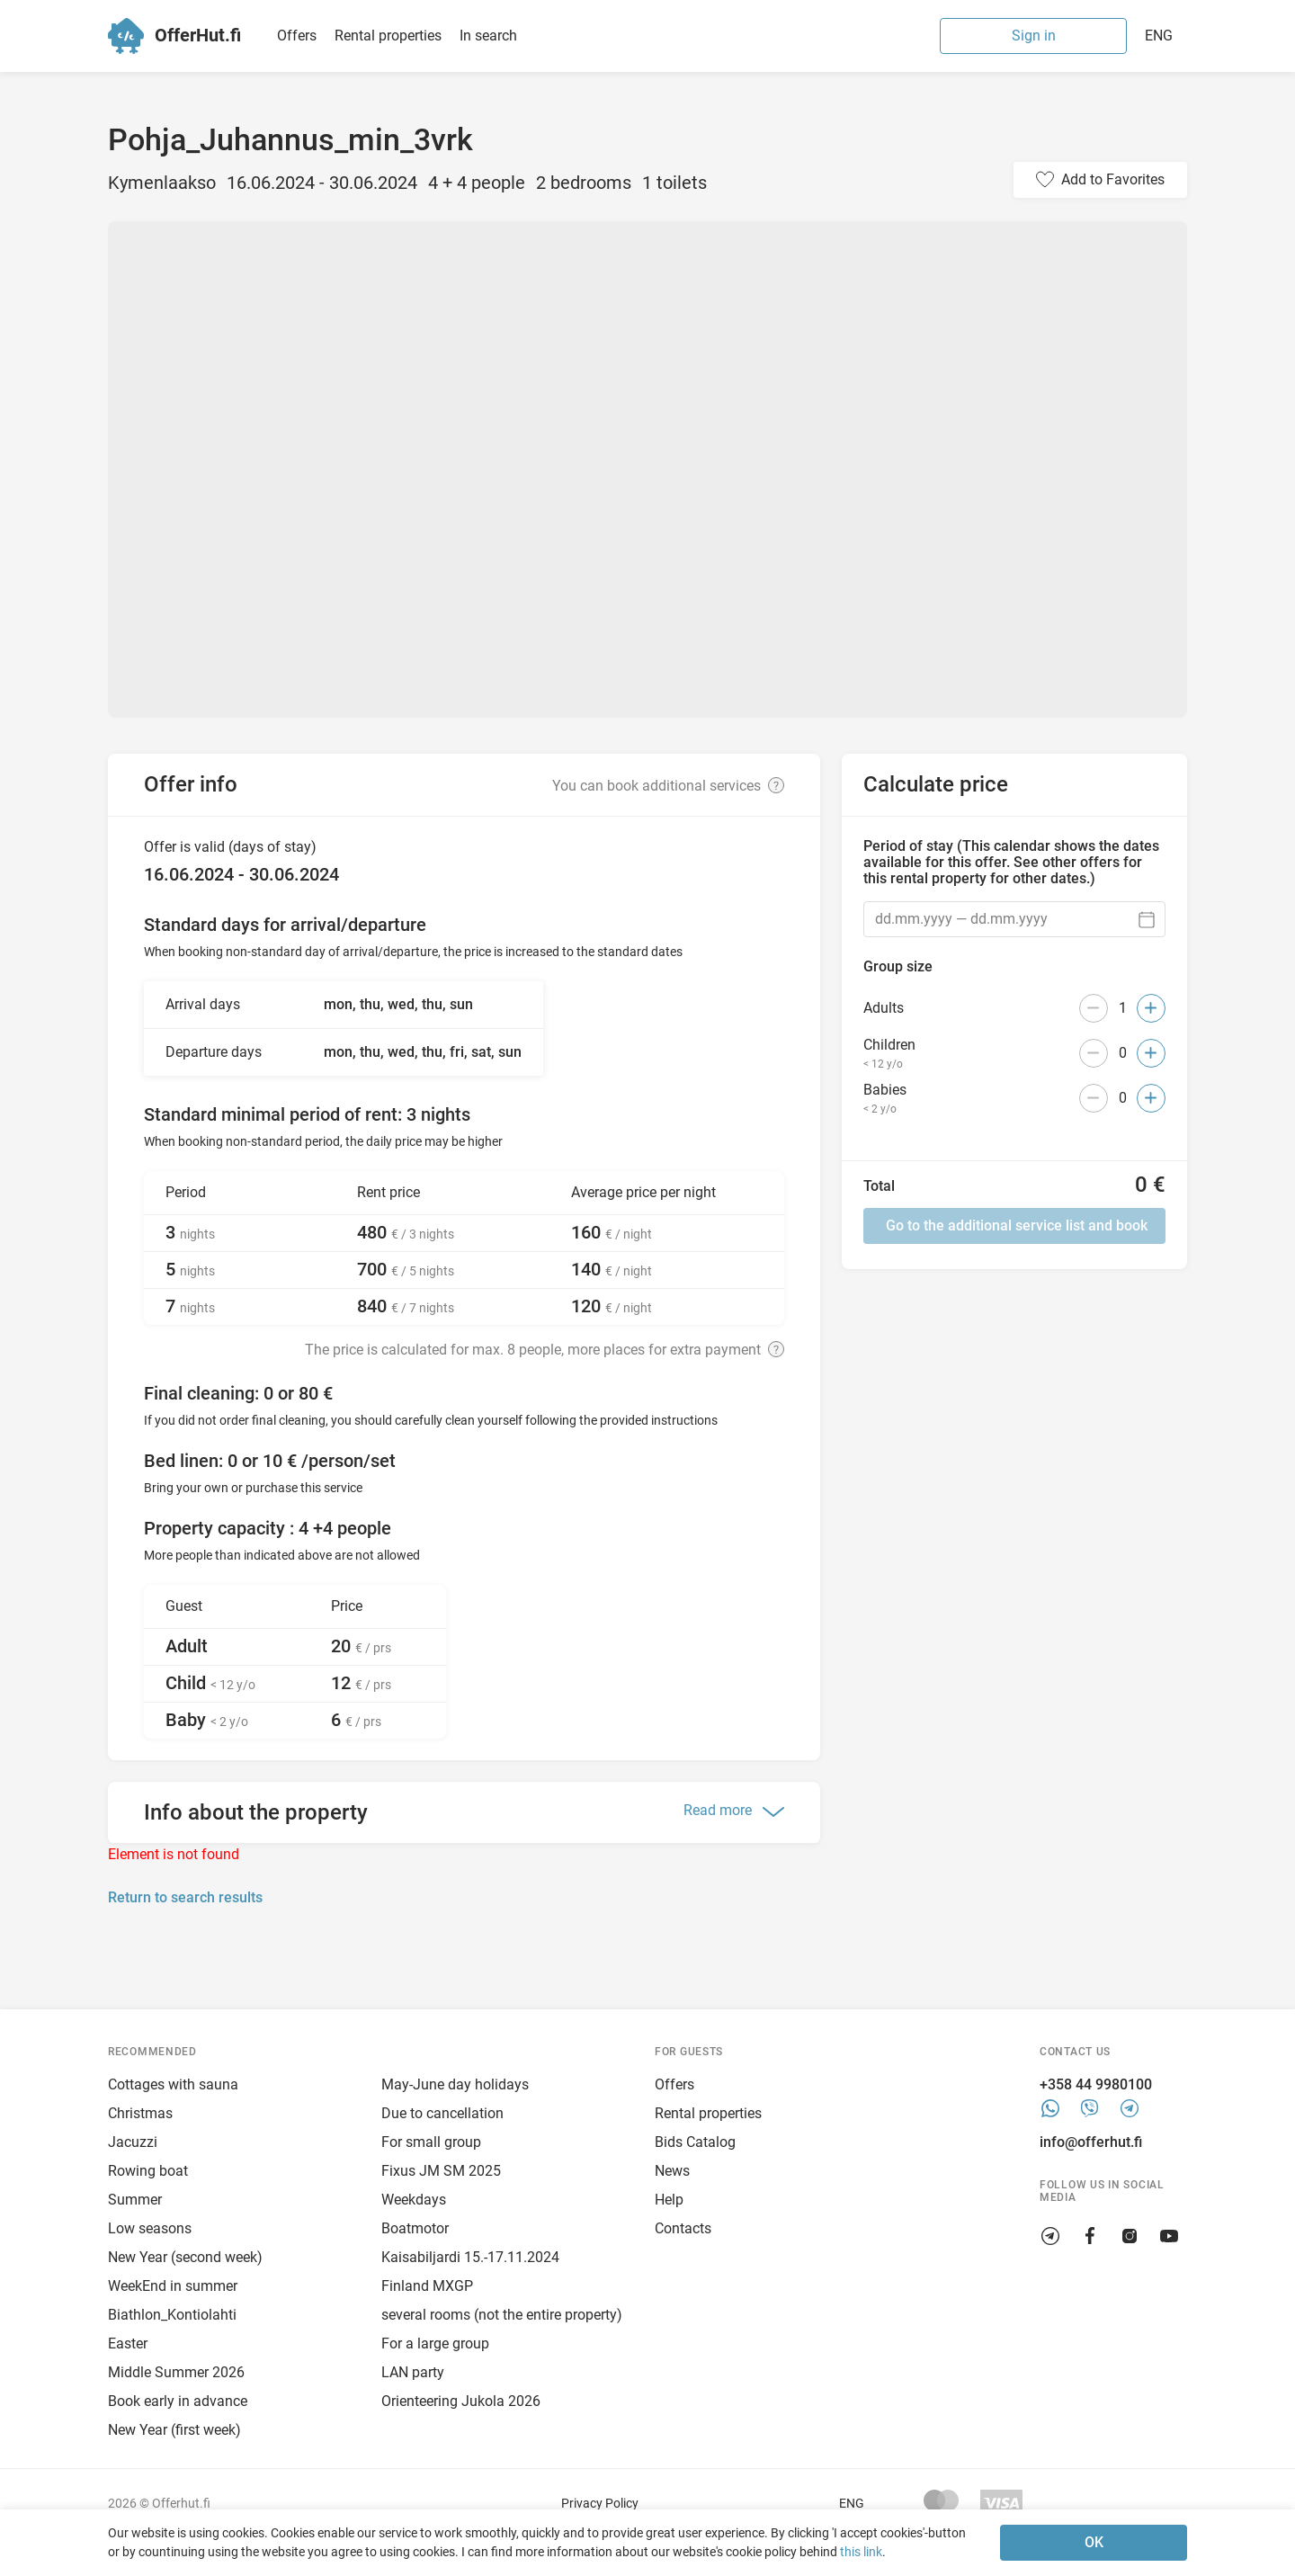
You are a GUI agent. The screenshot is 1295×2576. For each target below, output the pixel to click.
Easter (127, 2343)
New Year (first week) (174, 2429)
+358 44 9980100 (1096, 2084)
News (672, 2170)
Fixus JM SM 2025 (441, 2170)
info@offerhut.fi (1091, 2142)
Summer (135, 2199)
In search (488, 35)
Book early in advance (177, 2401)
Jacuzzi (132, 2142)
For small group (431, 2142)
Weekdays (413, 2199)
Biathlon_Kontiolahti (172, 2314)
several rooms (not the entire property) (501, 2314)
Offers (297, 35)
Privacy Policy (600, 2503)
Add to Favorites (1113, 179)
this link (861, 2552)
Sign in (1034, 35)
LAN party (412, 2372)
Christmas (140, 2113)
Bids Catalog (695, 2142)
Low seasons (150, 2228)
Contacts (683, 2228)
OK (1094, 2542)
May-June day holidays (455, 2084)
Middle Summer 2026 (176, 2372)
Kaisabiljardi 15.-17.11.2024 (470, 2257)
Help (669, 2199)
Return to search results (185, 1897)
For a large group (435, 2343)
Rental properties (388, 35)
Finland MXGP (427, 2285)
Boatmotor (415, 2228)
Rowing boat (148, 2170)
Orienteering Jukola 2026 (460, 2401)
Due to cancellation (442, 2113)
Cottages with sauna (173, 2084)
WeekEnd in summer (172, 2285)
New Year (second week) (185, 2257)
